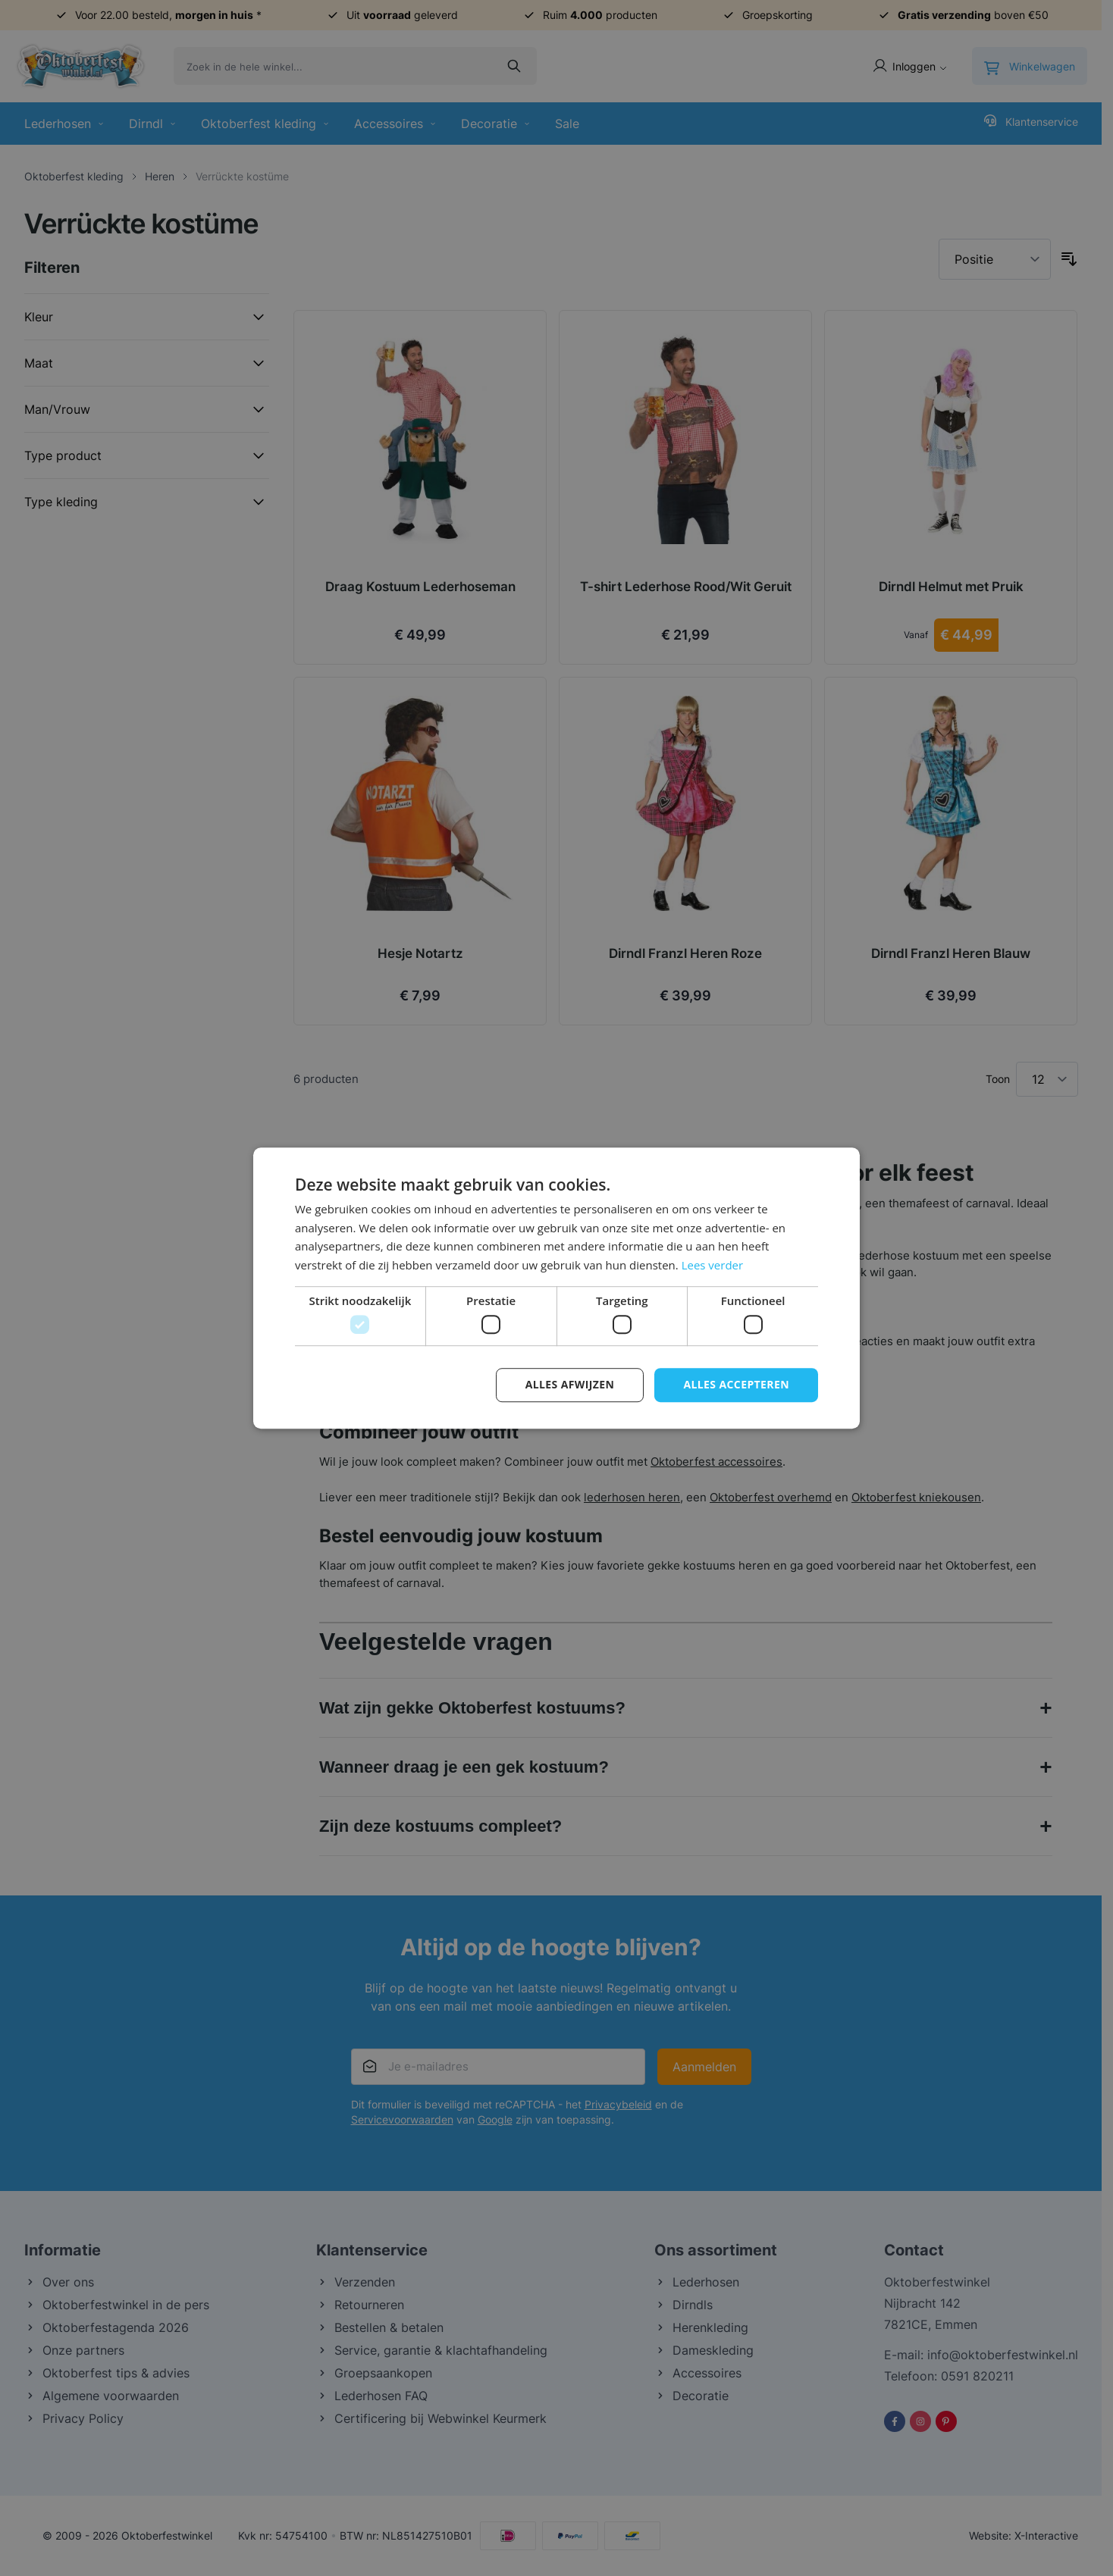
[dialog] (556, 1288)
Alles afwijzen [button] (570, 1385)
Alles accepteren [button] (736, 1385)
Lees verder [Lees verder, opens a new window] (713, 1264)
